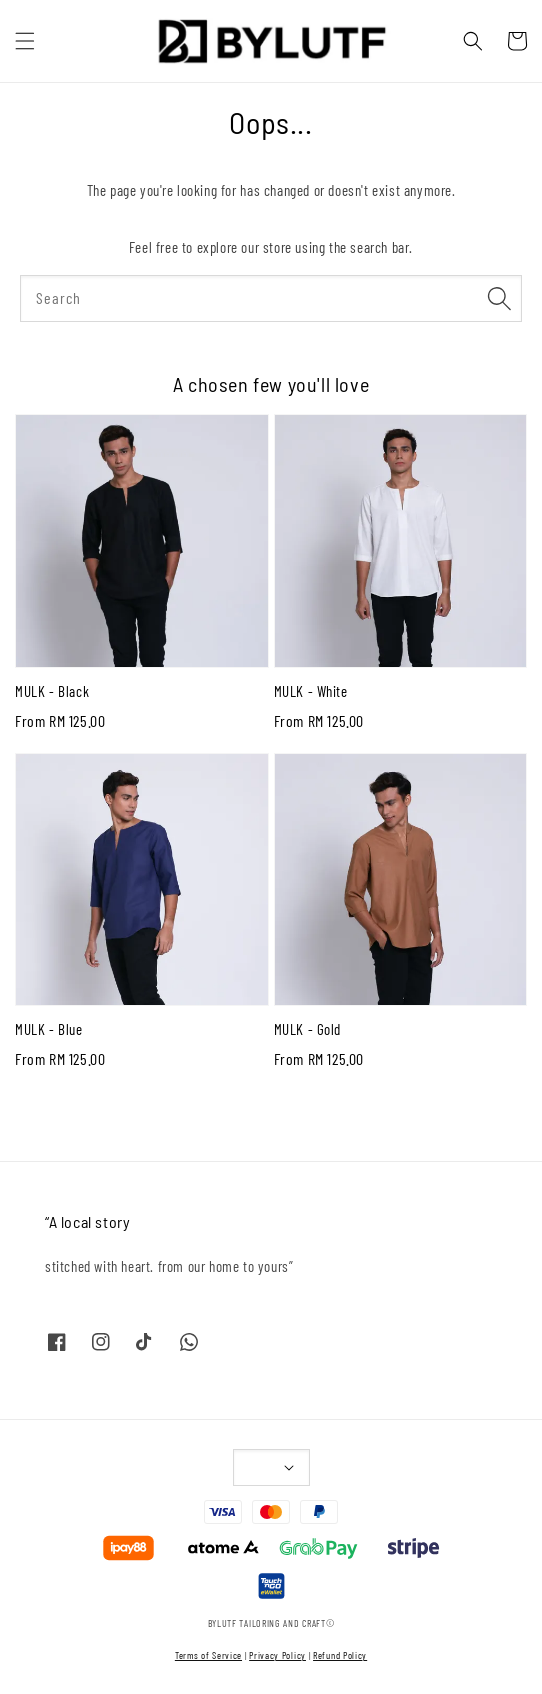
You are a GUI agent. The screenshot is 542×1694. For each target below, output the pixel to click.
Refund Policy (340, 1655)
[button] (25, 41)
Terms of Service (208, 1655)
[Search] (499, 298)
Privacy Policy (277, 1655)
